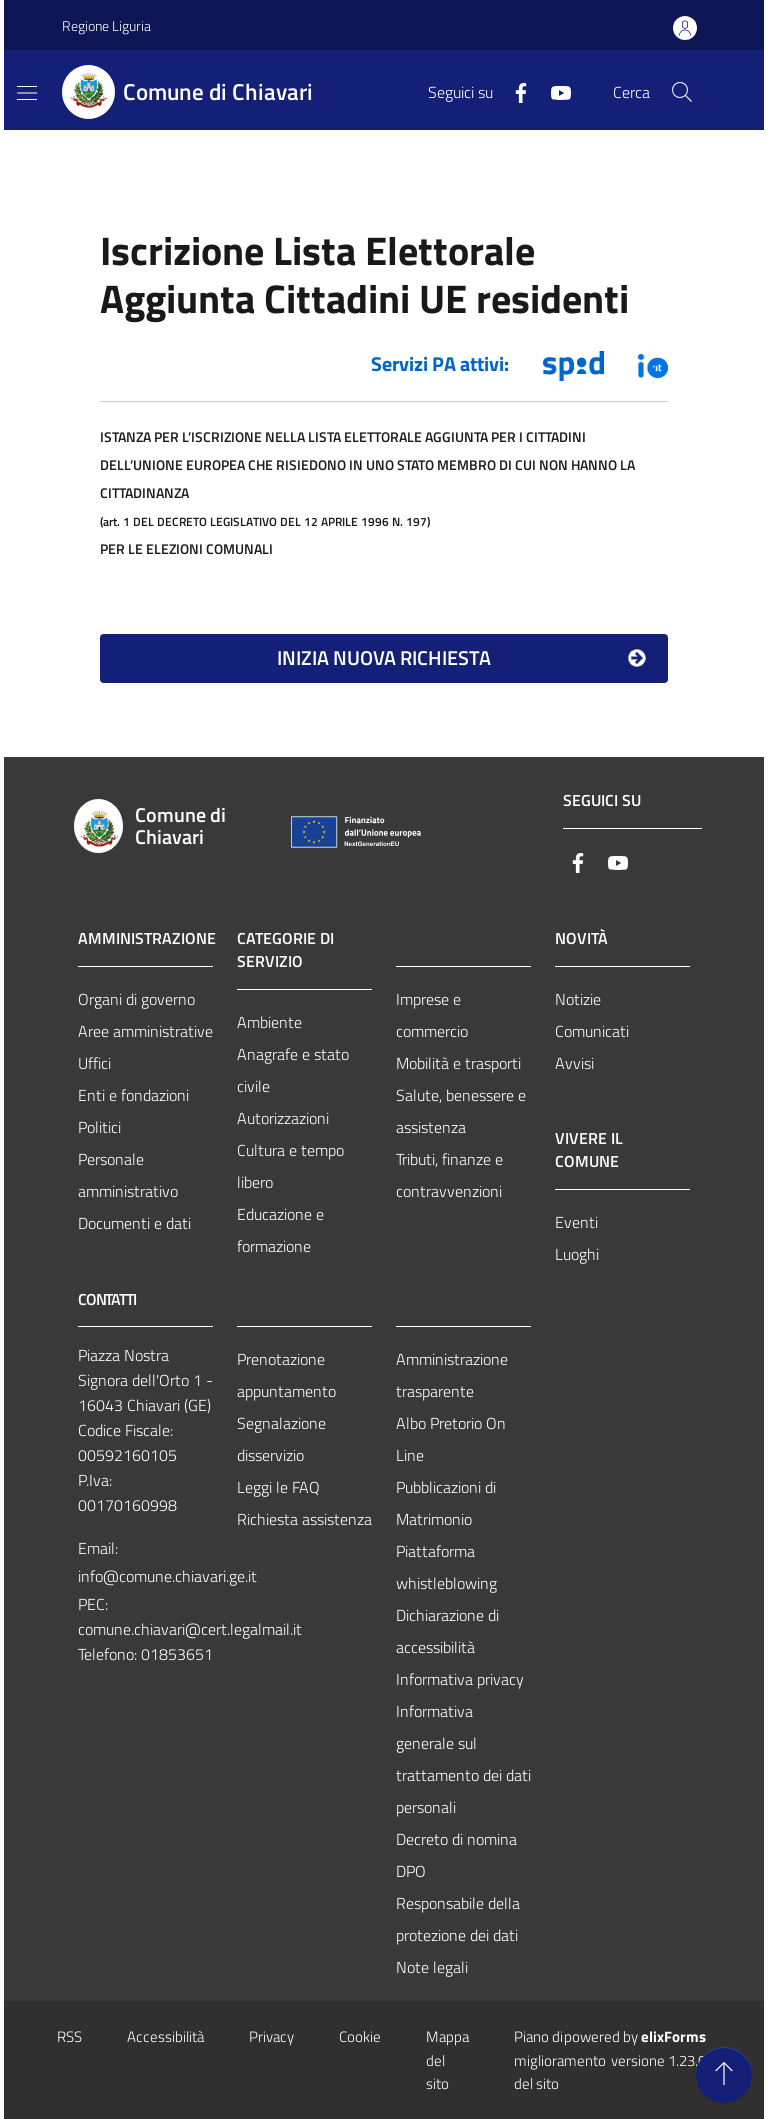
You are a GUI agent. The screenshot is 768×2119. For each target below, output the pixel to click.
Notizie (578, 999)
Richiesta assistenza (304, 1519)
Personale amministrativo (128, 1175)
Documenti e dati (134, 1223)
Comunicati (592, 1031)
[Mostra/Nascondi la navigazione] (27, 93)
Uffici (94, 1063)
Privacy (271, 2036)
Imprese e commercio (432, 1015)
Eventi (576, 1222)
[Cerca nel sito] (682, 92)
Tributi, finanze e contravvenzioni (449, 1175)
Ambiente (269, 1022)
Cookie (360, 2036)
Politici (99, 1127)
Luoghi (577, 1254)
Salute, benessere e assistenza (461, 1111)
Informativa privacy (460, 1679)
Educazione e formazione (280, 1230)
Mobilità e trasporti (458, 1063)
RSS (69, 2036)
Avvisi (574, 1063)
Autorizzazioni (283, 1118)
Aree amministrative (145, 1031)
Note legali (432, 1967)
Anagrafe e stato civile (293, 1070)
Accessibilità (165, 2036)
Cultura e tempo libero (290, 1166)
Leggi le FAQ (278, 1487)
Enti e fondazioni (133, 1095)
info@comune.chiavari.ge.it (167, 1576)
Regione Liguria (106, 25)
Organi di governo (136, 999)
